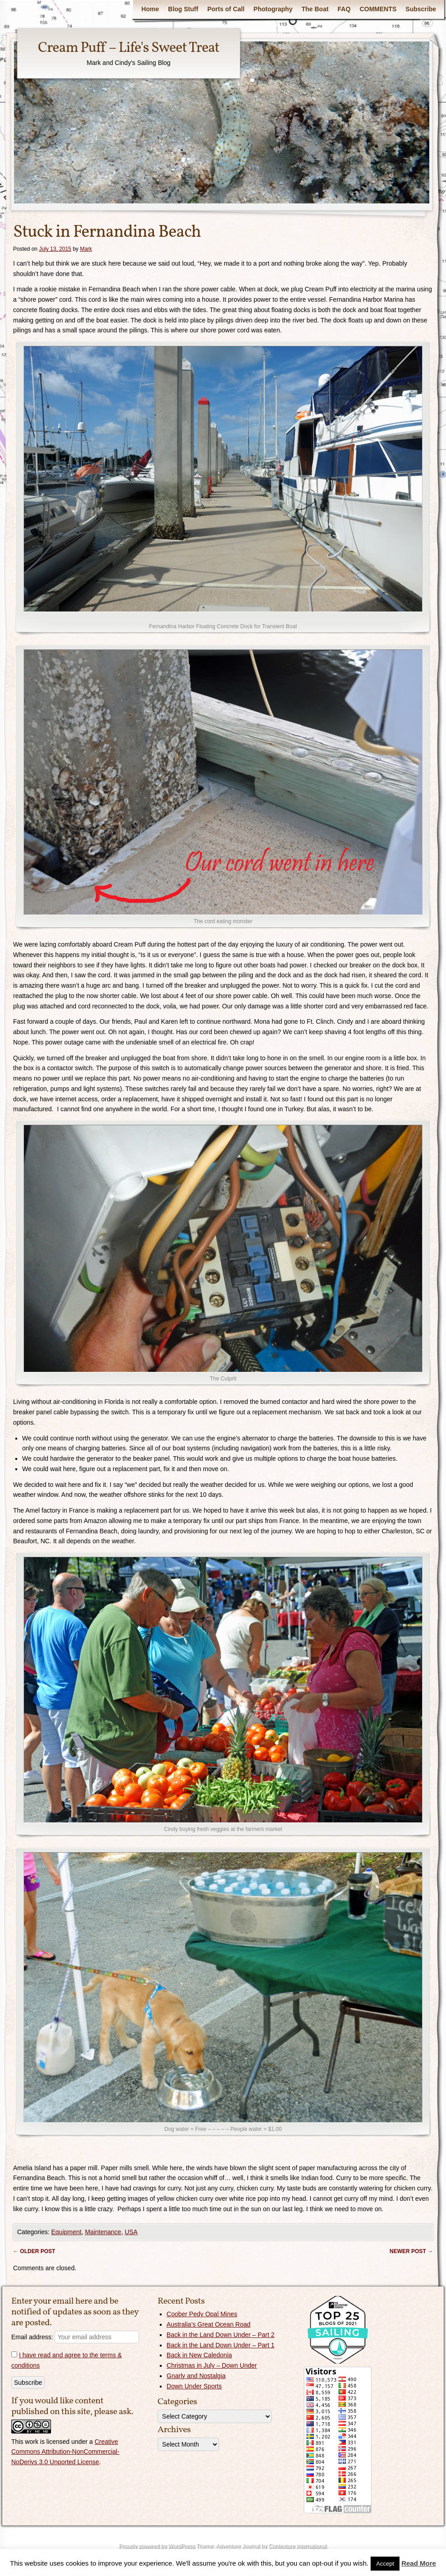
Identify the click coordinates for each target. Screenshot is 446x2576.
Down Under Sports (194, 2386)
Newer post (411, 2251)
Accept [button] (385, 2563)
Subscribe (420, 9)
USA (131, 2232)
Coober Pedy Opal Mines (202, 2314)
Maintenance (103, 2232)
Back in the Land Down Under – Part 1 (220, 2345)
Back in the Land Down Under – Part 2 (220, 2334)
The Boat (315, 9)
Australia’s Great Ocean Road (209, 2324)
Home (150, 9)
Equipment (66, 2232)
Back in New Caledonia (199, 2355)
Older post (34, 2251)
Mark (86, 249)
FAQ (344, 9)
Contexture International (297, 2546)
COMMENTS (378, 9)
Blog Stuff (183, 9)
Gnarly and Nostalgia (196, 2375)
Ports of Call (225, 9)
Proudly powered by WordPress (156, 2546)
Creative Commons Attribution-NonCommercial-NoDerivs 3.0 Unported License (65, 2452)
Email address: (75, 2337)
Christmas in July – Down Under (212, 2365)
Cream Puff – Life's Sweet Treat (128, 48)
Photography (273, 9)
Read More (418, 2563)
